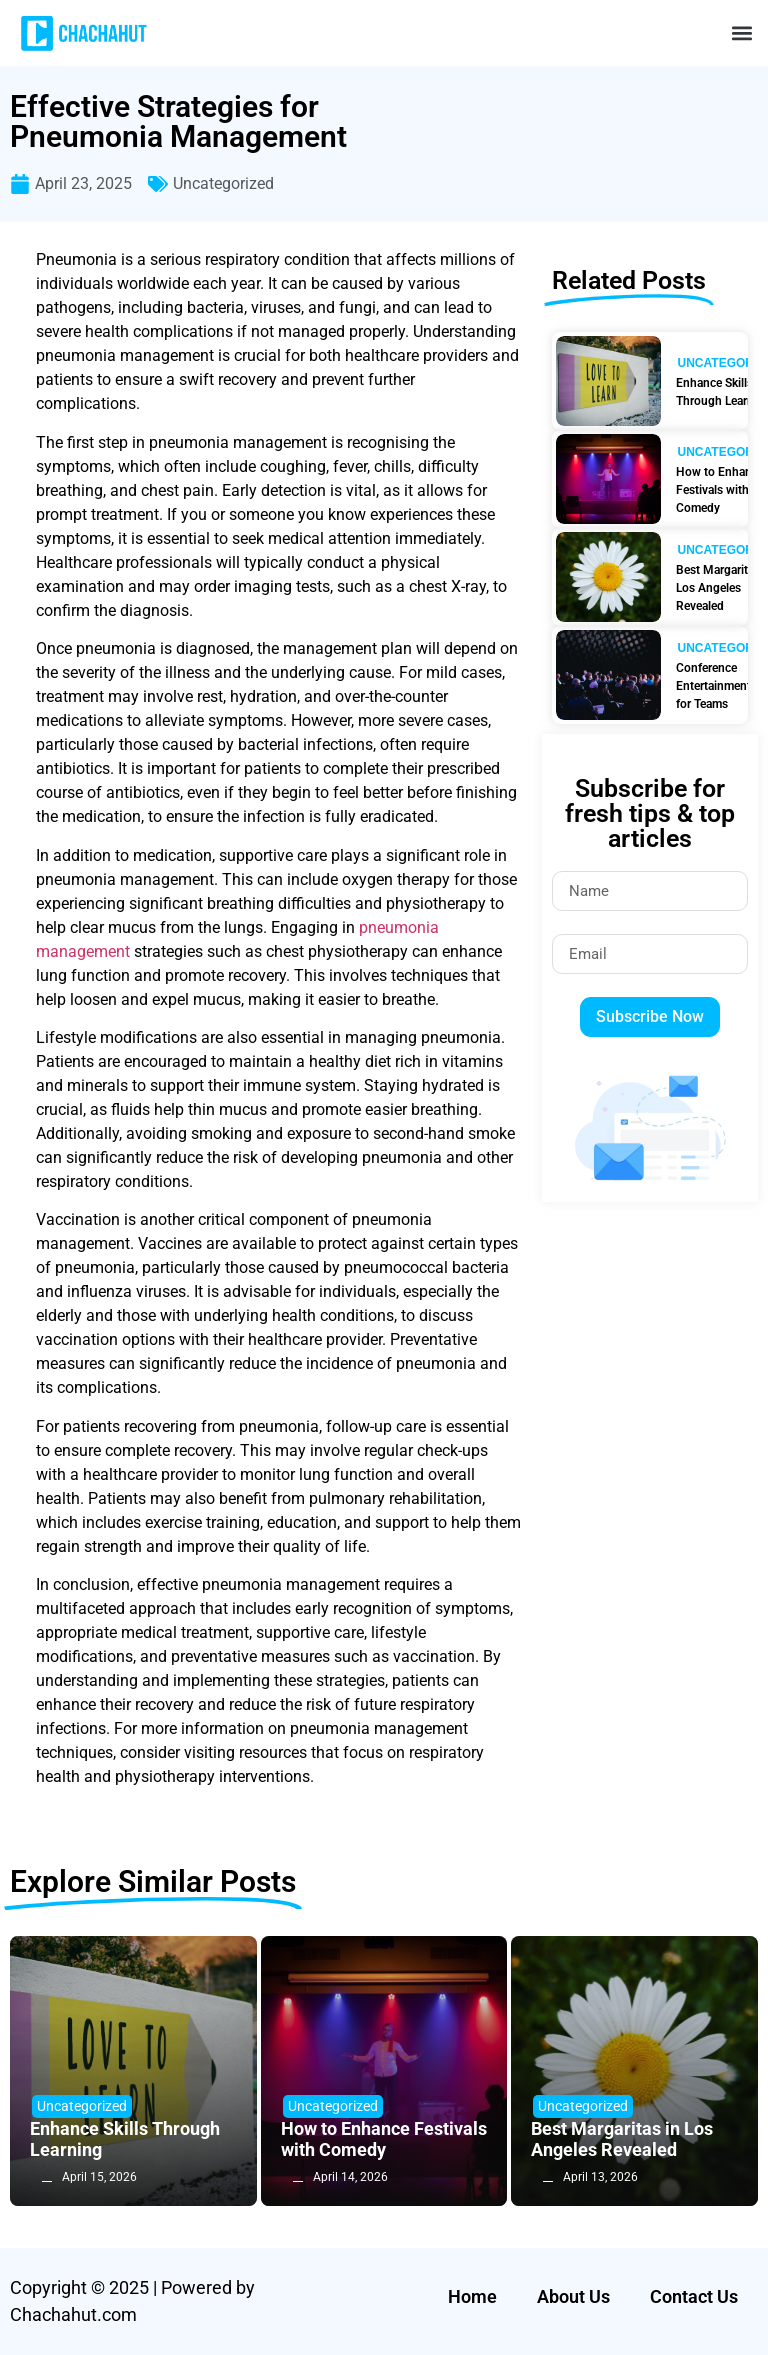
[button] (741, 33)
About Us (573, 2296)
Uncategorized (223, 183)
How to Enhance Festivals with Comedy (384, 2139)
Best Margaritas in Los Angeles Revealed (622, 2139)
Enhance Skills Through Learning (125, 2139)
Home (472, 2296)
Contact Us (694, 2296)
